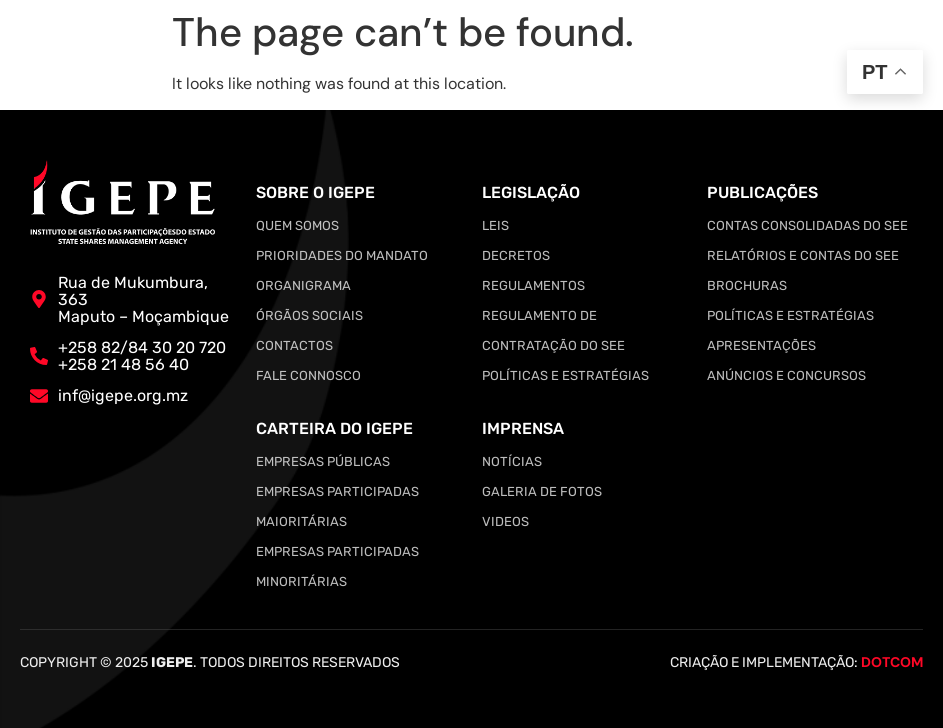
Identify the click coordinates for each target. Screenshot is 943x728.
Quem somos (297, 225)
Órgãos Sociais (309, 315)
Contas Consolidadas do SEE (807, 225)
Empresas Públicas (323, 461)
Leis (495, 225)
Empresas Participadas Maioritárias (337, 506)
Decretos (516, 255)
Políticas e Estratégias (565, 375)
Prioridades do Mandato (342, 255)
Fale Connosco (308, 375)
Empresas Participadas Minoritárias (337, 566)
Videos (505, 521)
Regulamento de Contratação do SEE (553, 330)
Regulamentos (533, 285)
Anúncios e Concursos (786, 375)
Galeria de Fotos (542, 491)
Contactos (294, 345)
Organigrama (303, 285)
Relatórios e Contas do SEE (803, 255)
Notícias (512, 461)
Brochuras (747, 285)
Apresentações (761, 345)
